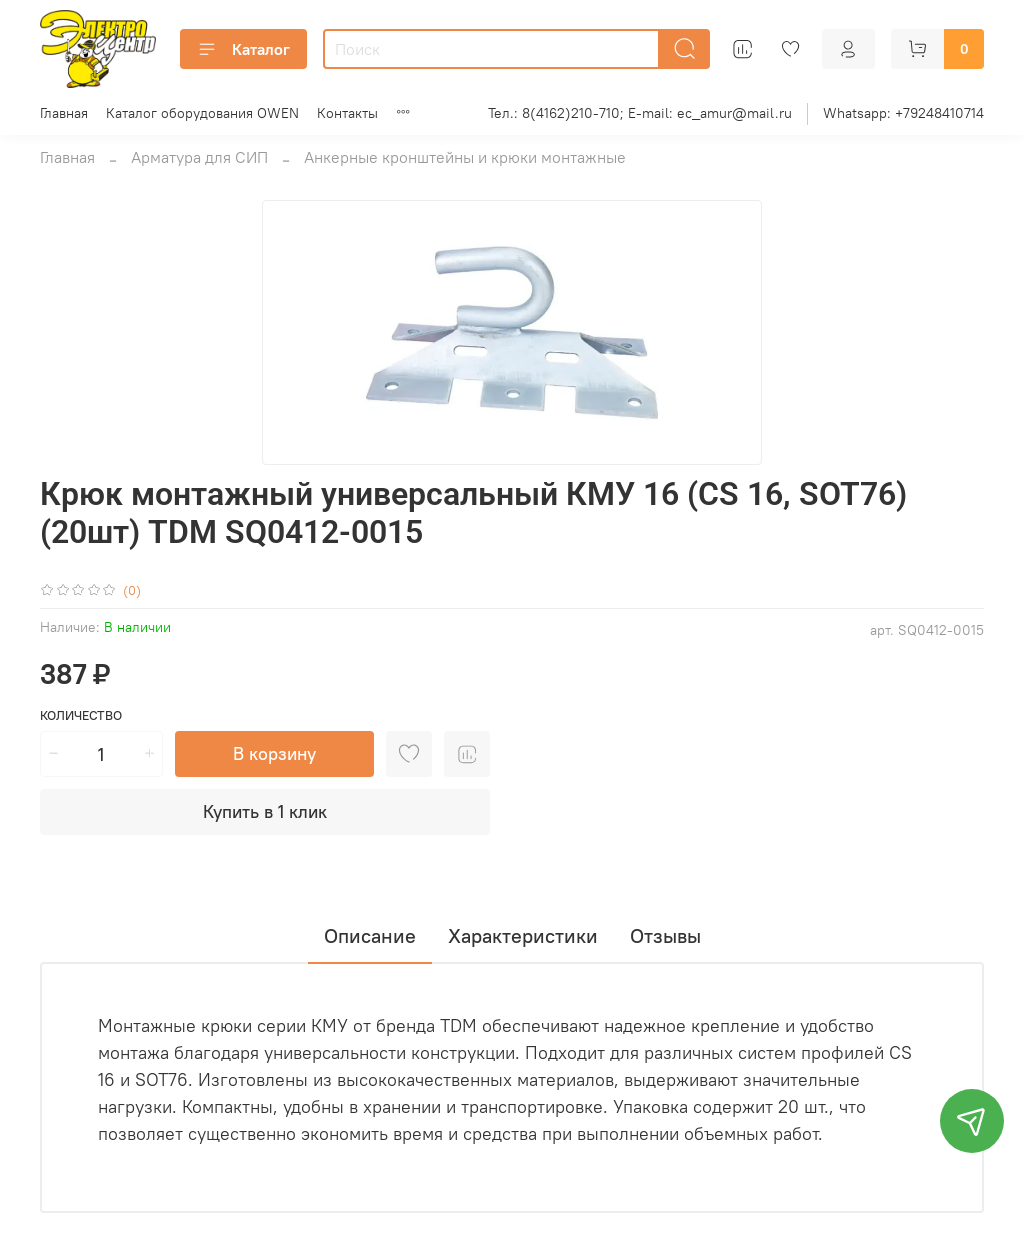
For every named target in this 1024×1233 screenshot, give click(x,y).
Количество (81, 715)
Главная (64, 113)
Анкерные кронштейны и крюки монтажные (465, 157)
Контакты (347, 113)
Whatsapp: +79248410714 (903, 113)
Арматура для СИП (199, 157)
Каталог (243, 49)
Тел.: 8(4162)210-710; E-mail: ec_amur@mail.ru (640, 113)
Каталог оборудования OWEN (202, 113)
